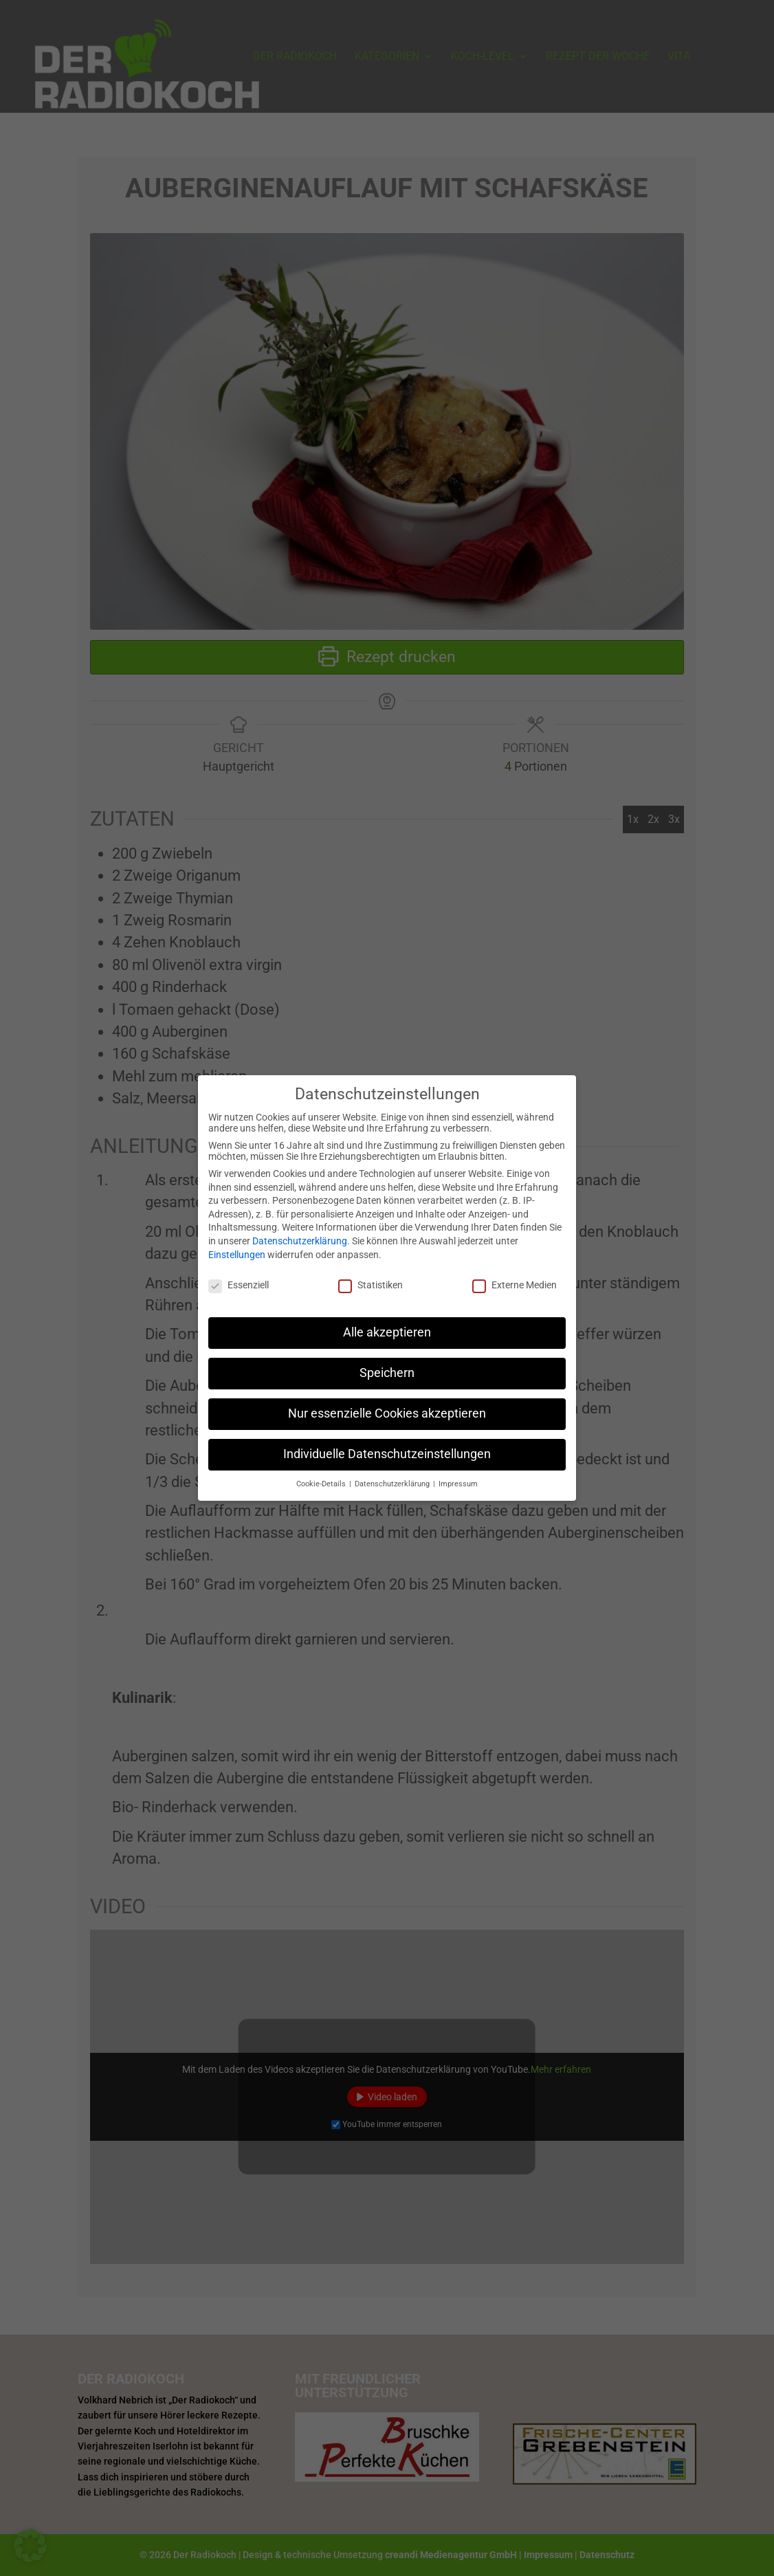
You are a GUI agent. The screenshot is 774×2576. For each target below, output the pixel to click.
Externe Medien (514, 1280)
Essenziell (238, 1280)
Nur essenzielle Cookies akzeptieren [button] (387, 1409)
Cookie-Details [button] (322, 1479)
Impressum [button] (458, 1479)
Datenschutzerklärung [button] (393, 1479)
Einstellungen (236, 1249)
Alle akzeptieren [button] (387, 1328)
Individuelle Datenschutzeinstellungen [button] (387, 1450)
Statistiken (370, 1280)
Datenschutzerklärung (299, 1236)
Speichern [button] (387, 1369)
